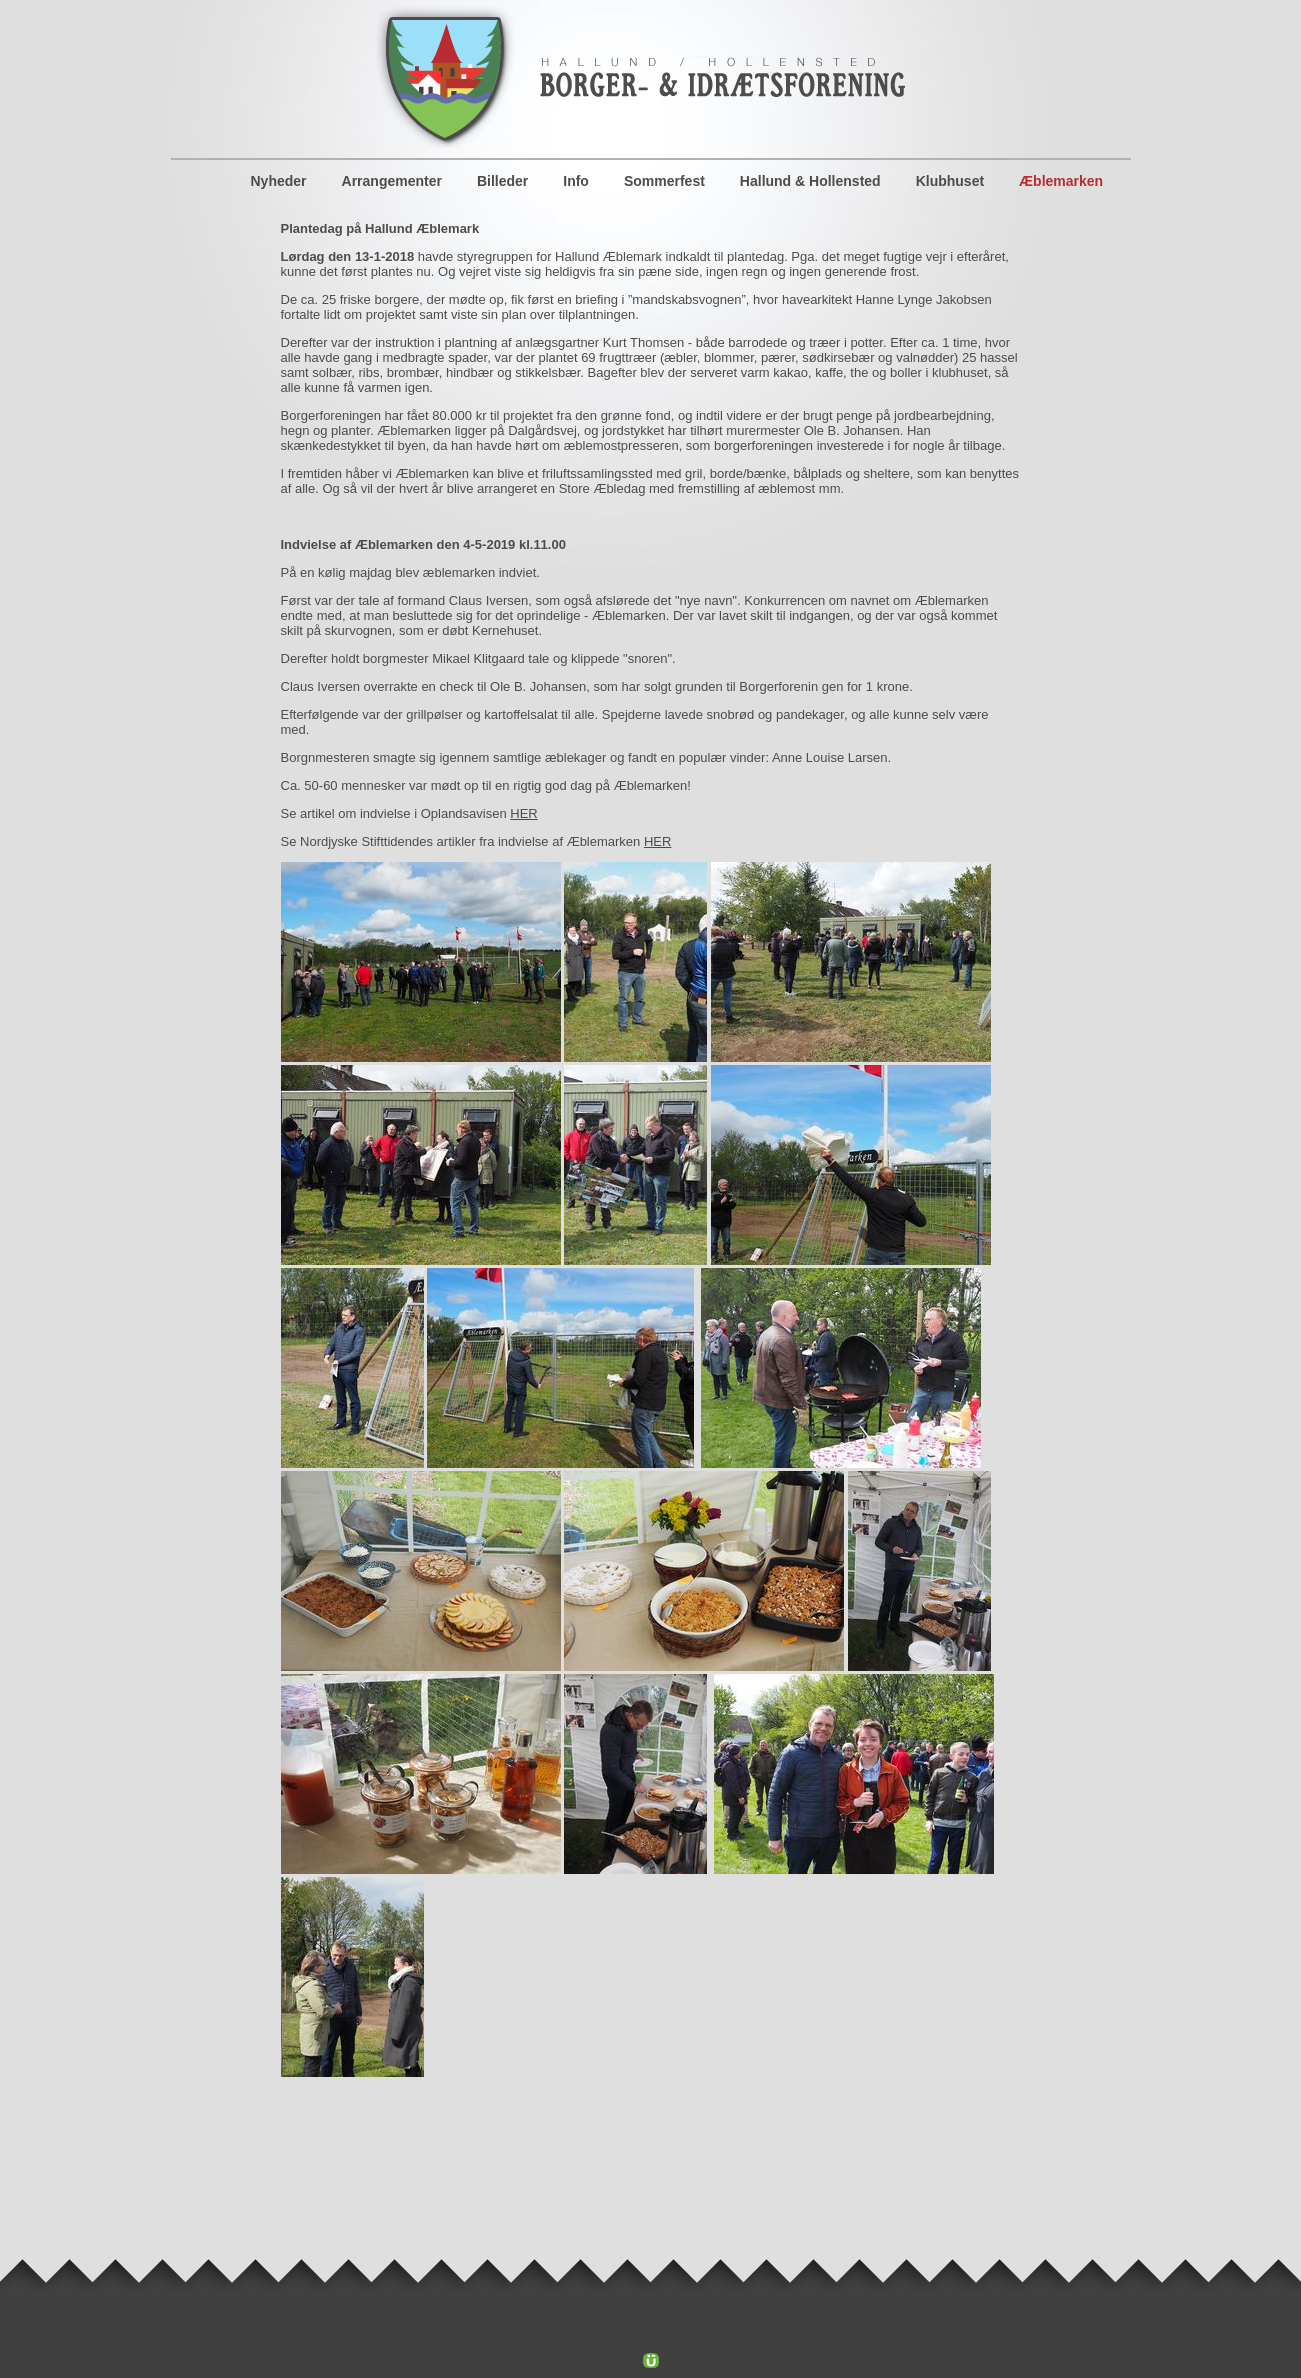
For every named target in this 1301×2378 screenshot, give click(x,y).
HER (523, 813)
